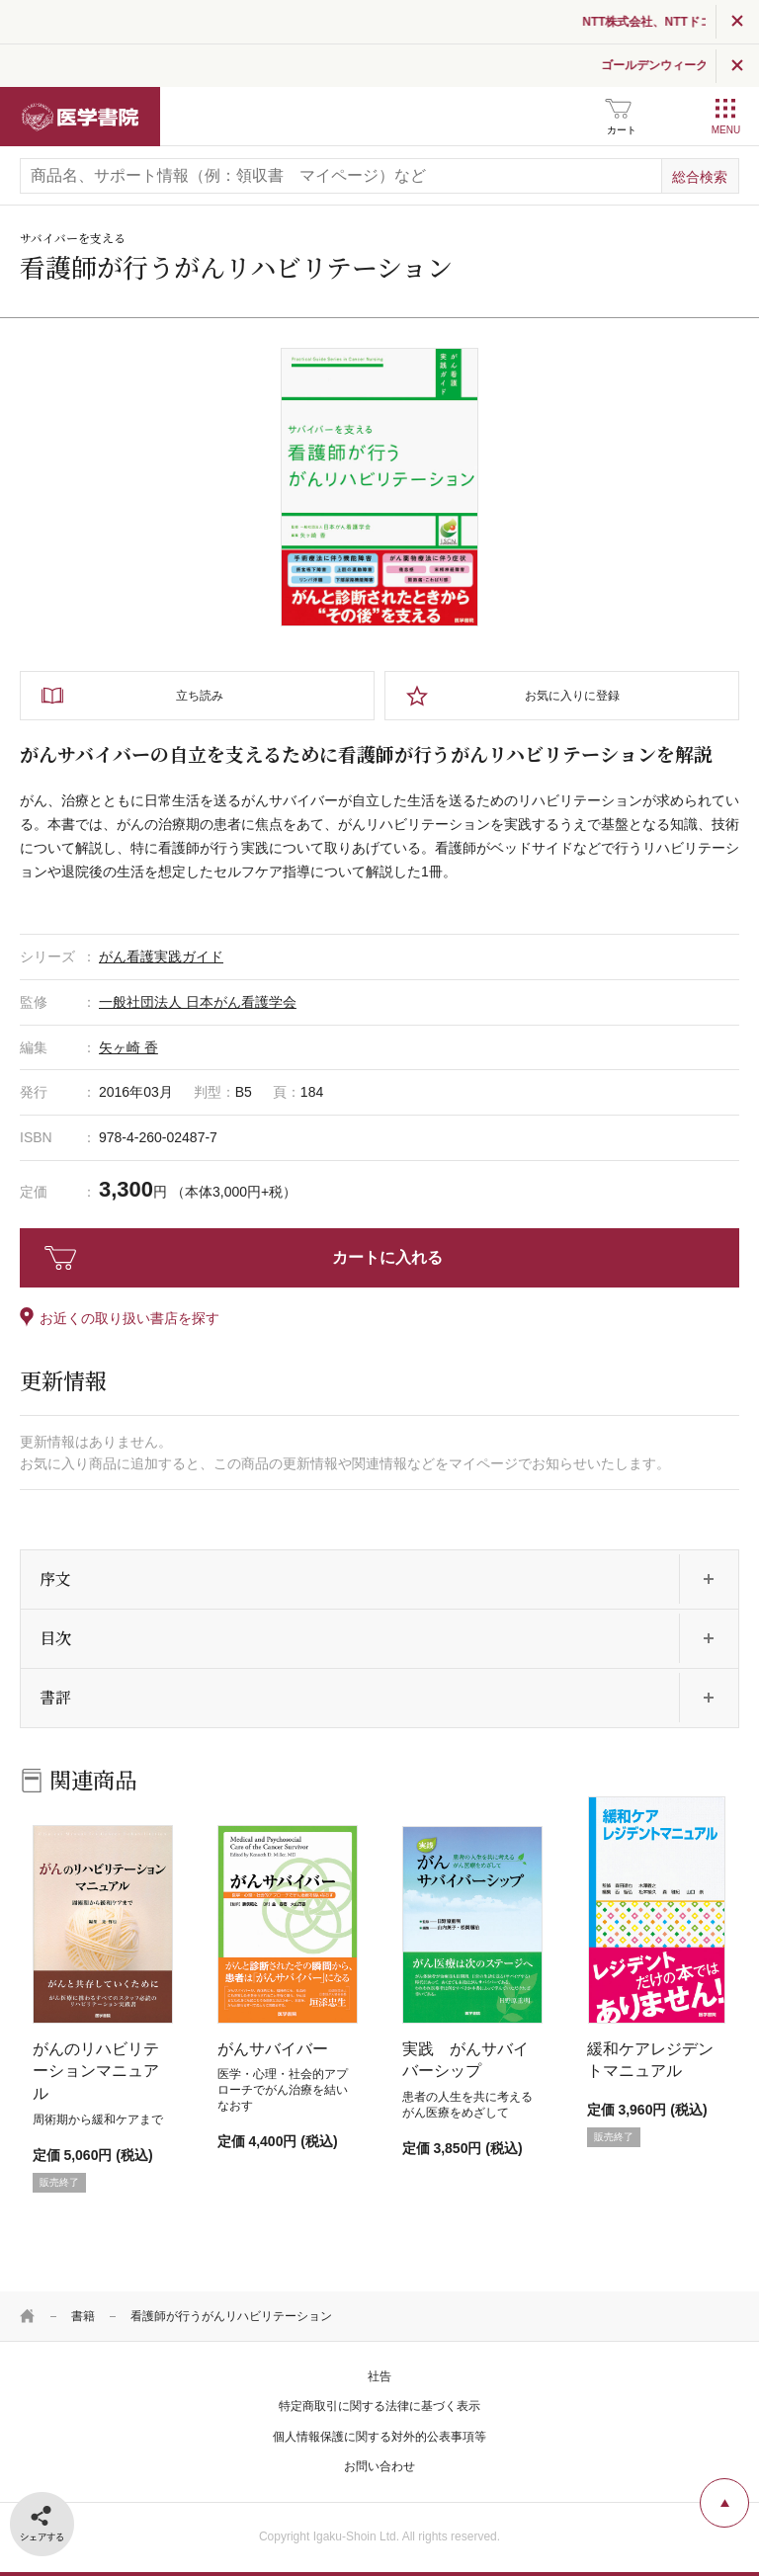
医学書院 (80, 116)
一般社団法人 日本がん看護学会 (197, 1002)
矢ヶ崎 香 (128, 1047)
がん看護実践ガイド (161, 956)
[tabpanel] (379, 487)
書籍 (83, 2316)
